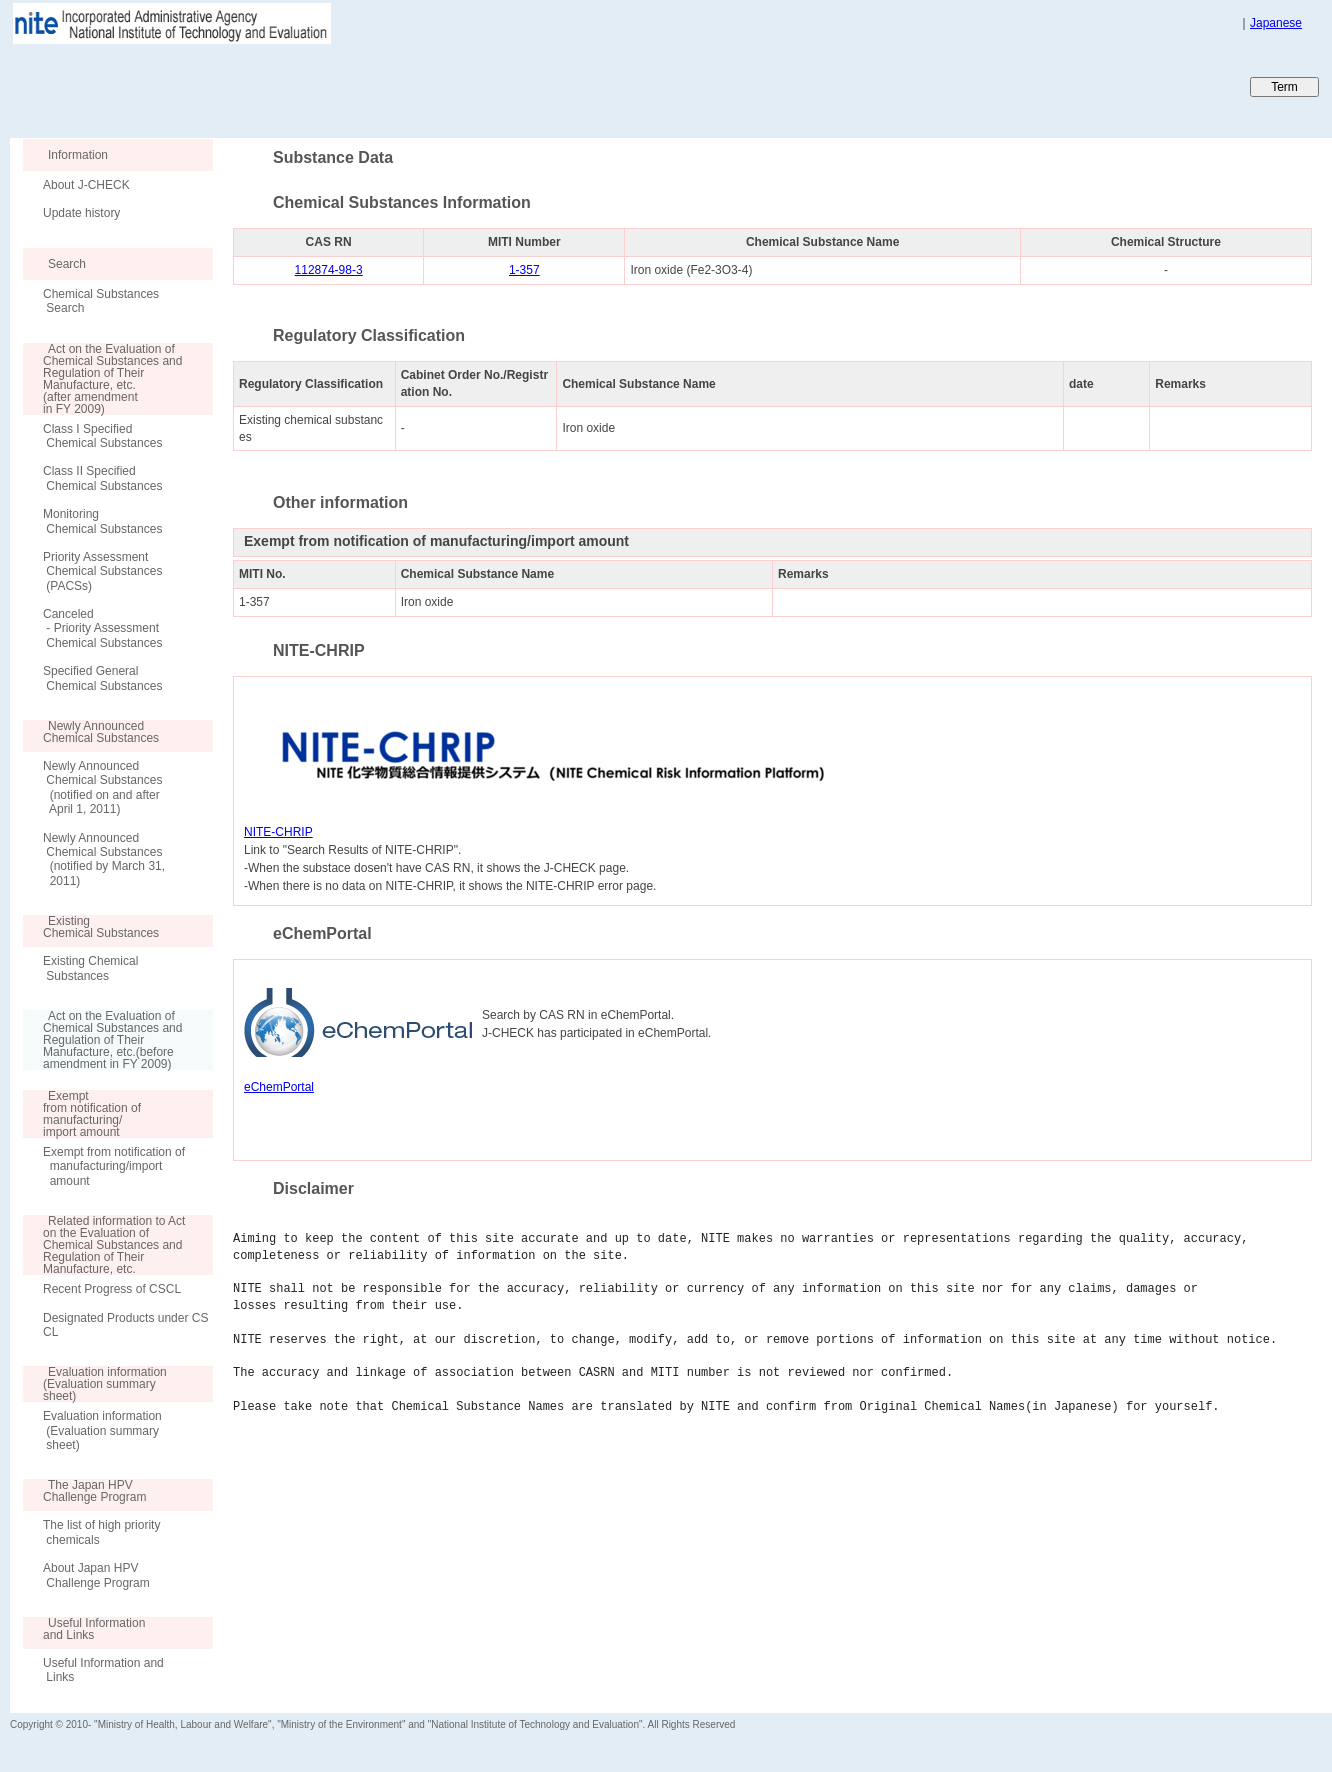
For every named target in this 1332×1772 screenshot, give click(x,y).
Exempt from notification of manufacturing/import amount (114, 1166)
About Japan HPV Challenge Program (96, 1575)
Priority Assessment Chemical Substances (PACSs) (102, 571)
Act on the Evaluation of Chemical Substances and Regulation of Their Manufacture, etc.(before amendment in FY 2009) (102, 1040)
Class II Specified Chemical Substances (102, 478)
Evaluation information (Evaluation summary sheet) (102, 1430)
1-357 (524, 270)
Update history (81, 213)
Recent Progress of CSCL (112, 1289)
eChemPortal (279, 1087)
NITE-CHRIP (278, 832)
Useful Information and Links (103, 1670)
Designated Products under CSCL (125, 1325)
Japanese (1276, 23)
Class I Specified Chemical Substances (102, 436)
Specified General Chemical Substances (102, 678)
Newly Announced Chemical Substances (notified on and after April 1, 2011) (102, 787)
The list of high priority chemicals (101, 1532)
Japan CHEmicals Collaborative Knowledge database (252, 86)
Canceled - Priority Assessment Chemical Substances (102, 628)
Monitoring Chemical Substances (102, 521)
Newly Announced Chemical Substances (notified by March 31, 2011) (104, 859)
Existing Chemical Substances (90, 968)
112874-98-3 (329, 270)
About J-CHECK (86, 185)
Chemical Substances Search (101, 301)
